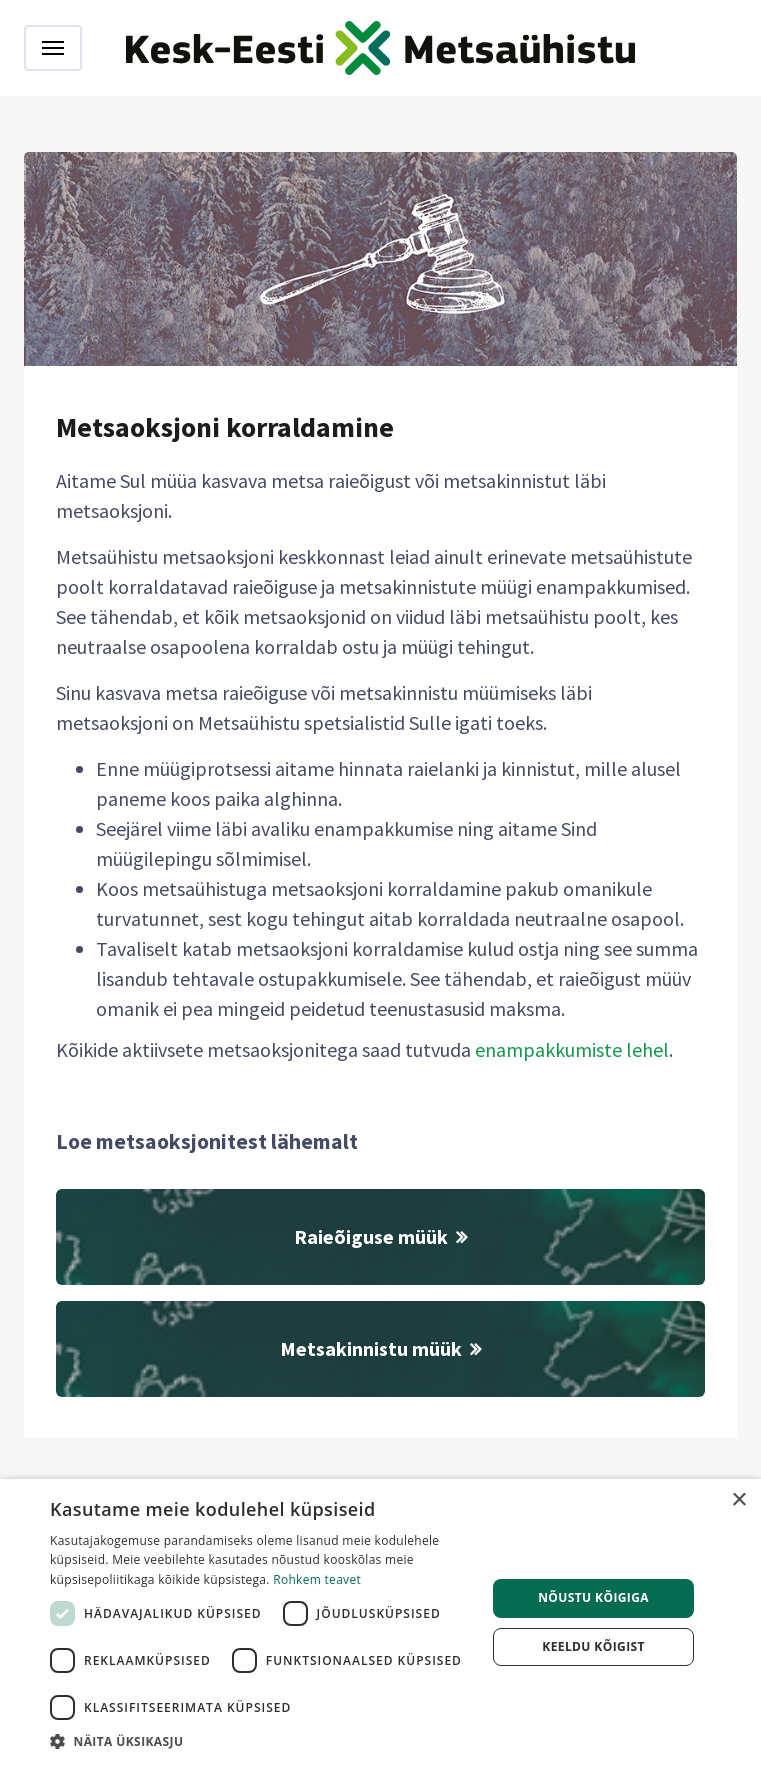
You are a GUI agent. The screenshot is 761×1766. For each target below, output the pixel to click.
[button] (261, 1741)
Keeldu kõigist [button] (593, 1646)
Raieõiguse (380, 1236)
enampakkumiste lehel (572, 1049)
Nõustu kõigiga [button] (593, 1597)
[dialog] (380, 1622)
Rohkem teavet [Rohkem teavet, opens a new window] (317, 1579)
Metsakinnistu (380, 1348)
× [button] (738, 1500)
